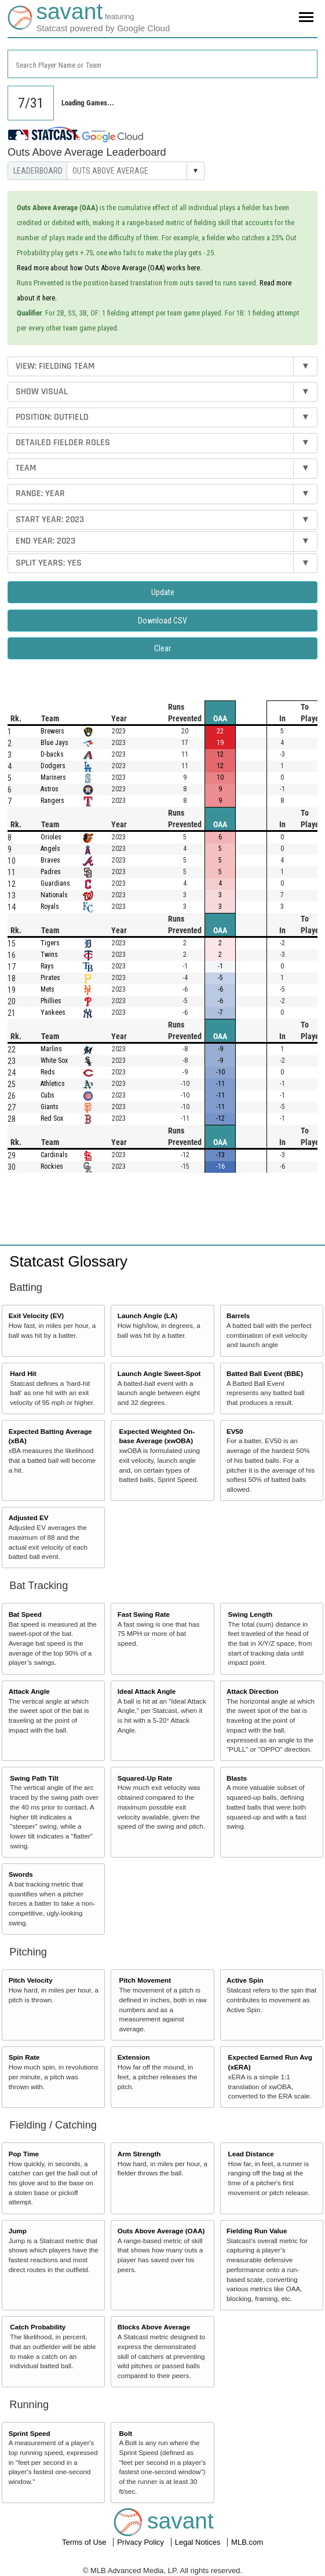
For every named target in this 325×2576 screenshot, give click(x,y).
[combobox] (162, 64)
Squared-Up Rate (145, 1778)
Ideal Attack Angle (147, 1691)
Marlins (51, 1049)
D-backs (52, 754)
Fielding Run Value (257, 2230)
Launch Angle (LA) (147, 1315)
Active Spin (245, 1980)
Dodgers (53, 766)
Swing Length (250, 1614)
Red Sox (52, 1118)
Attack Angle (29, 1691)
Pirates (50, 978)
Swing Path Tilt (34, 1778)
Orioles (51, 837)
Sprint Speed (29, 2433)
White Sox (54, 1060)
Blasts (237, 1778)
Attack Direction (253, 1691)
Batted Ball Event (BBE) (265, 1373)
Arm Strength (139, 2153)
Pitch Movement (145, 1980)
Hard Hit (23, 1373)
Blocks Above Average (154, 2327)
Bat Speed (25, 1614)
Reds (48, 1072)
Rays (47, 966)
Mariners (53, 777)
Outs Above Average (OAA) (161, 2230)
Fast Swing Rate (144, 1614)
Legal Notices (198, 2542)
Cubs (47, 1095)
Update (162, 592)
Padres (51, 872)
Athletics (53, 1084)
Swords (21, 1874)
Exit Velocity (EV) (36, 1315)
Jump (18, 2230)
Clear (162, 648)
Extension (134, 2057)
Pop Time (24, 2153)
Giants (50, 1107)
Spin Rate (24, 2057)
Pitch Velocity (31, 1980)
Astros (50, 789)
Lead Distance (251, 2153)
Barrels (238, 1315)
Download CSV (162, 620)
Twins (49, 955)
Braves (50, 860)
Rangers (52, 801)
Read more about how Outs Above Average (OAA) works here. (109, 267)
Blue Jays (54, 743)
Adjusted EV (29, 1517)
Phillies (51, 1001)
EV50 (235, 1431)
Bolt (125, 2433)
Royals (50, 906)
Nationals (54, 895)
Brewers (52, 731)
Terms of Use (85, 2542)
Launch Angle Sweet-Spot (159, 1373)
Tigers (50, 943)
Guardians (55, 883)
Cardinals (54, 1155)
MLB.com (247, 2542)
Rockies (52, 1166)
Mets (47, 989)
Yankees (53, 1012)
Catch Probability (37, 2327)
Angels (50, 849)
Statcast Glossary (68, 1261)
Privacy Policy (141, 2542)
